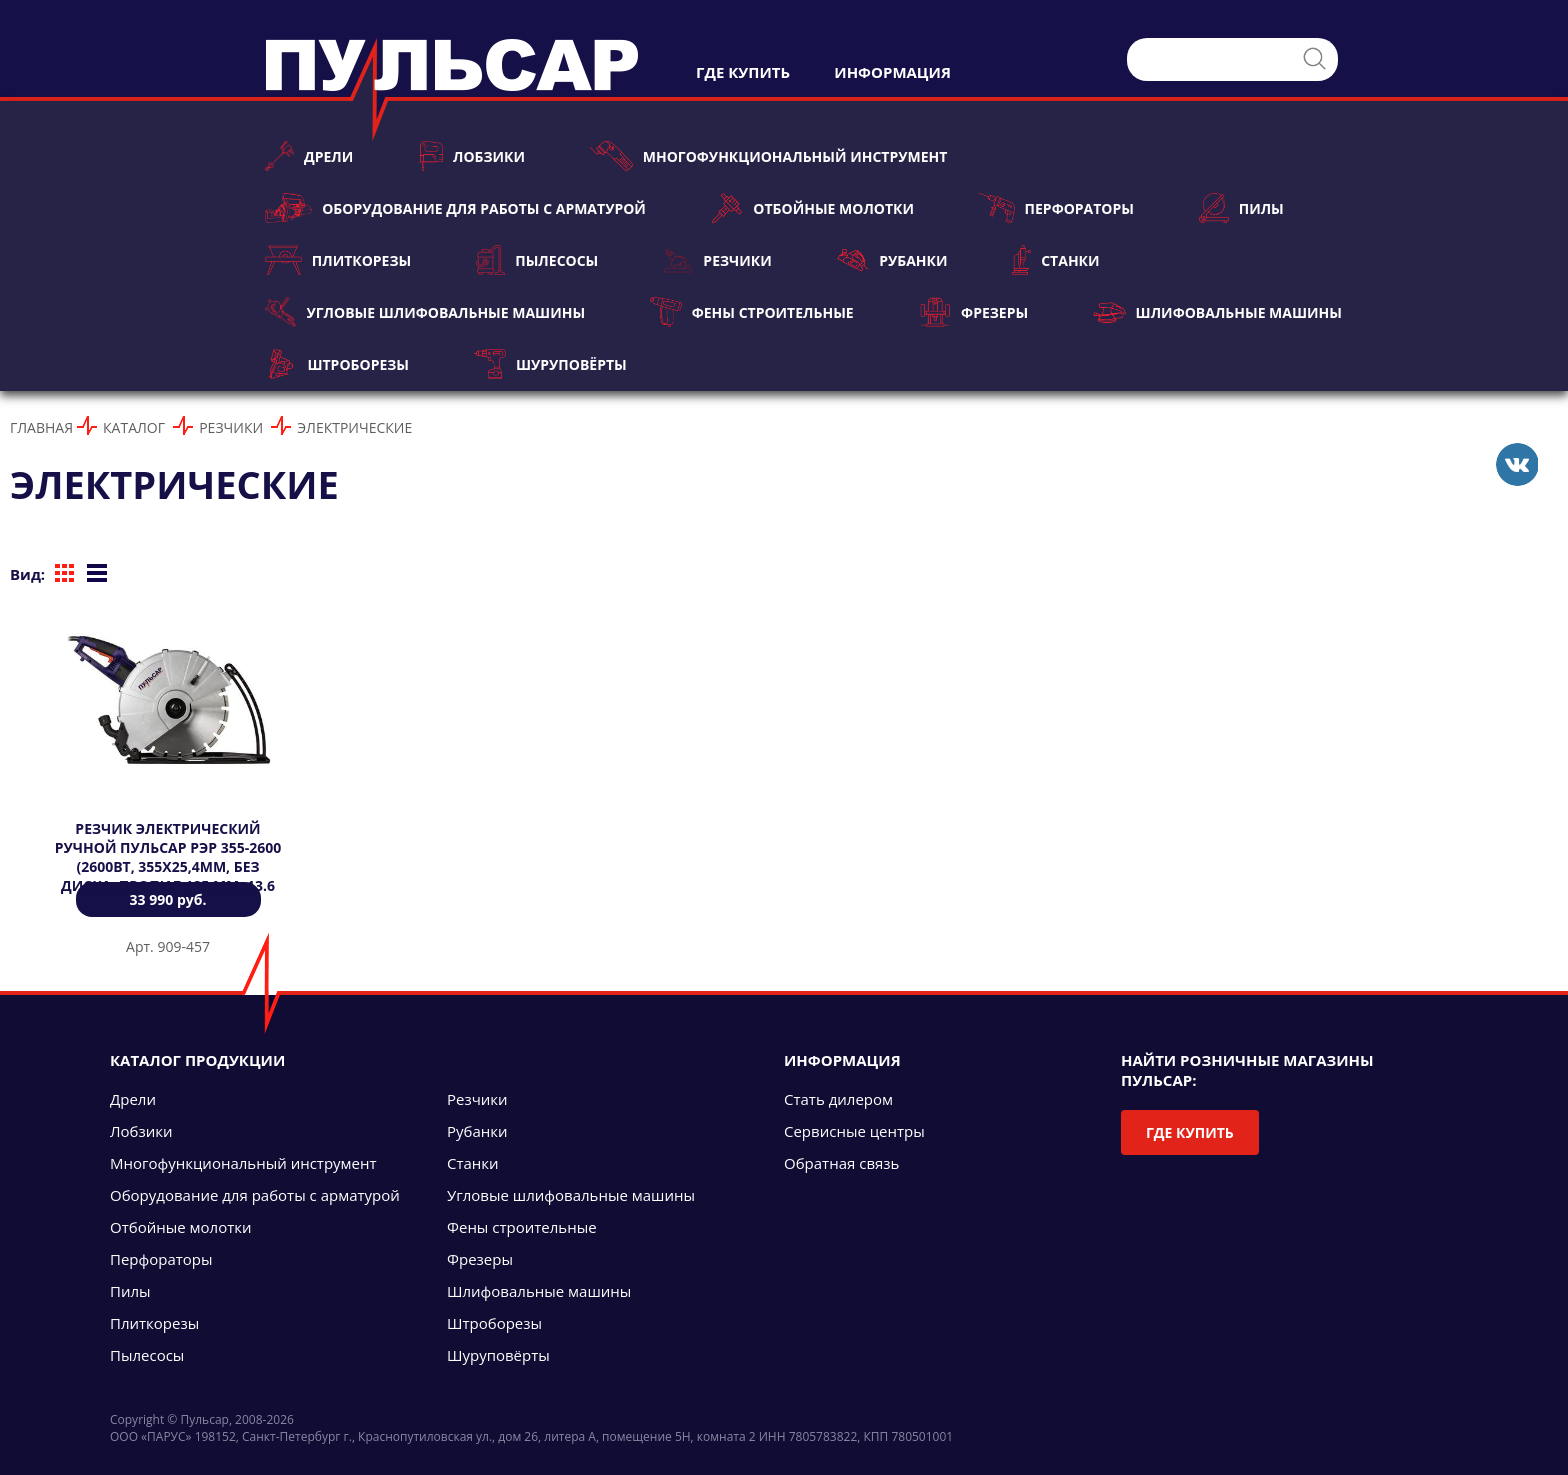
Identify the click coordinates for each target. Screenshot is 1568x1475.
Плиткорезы (338, 260)
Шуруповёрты (550, 364)
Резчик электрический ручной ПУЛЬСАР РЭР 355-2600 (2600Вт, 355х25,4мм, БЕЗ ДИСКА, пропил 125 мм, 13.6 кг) (168, 866)
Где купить (1190, 1132)
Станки (1055, 260)
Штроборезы (337, 364)
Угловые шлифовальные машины (425, 312)
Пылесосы (537, 260)
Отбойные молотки (812, 208)
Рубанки (892, 260)
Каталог (134, 427)
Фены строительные (752, 312)
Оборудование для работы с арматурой (455, 208)
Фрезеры (973, 312)
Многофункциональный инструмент (768, 156)
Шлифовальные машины (1217, 312)
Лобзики (471, 156)
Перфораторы (1056, 208)
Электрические (354, 427)
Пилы (1241, 208)
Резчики (717, 260)
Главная (41, 427)
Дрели (309, 156)
